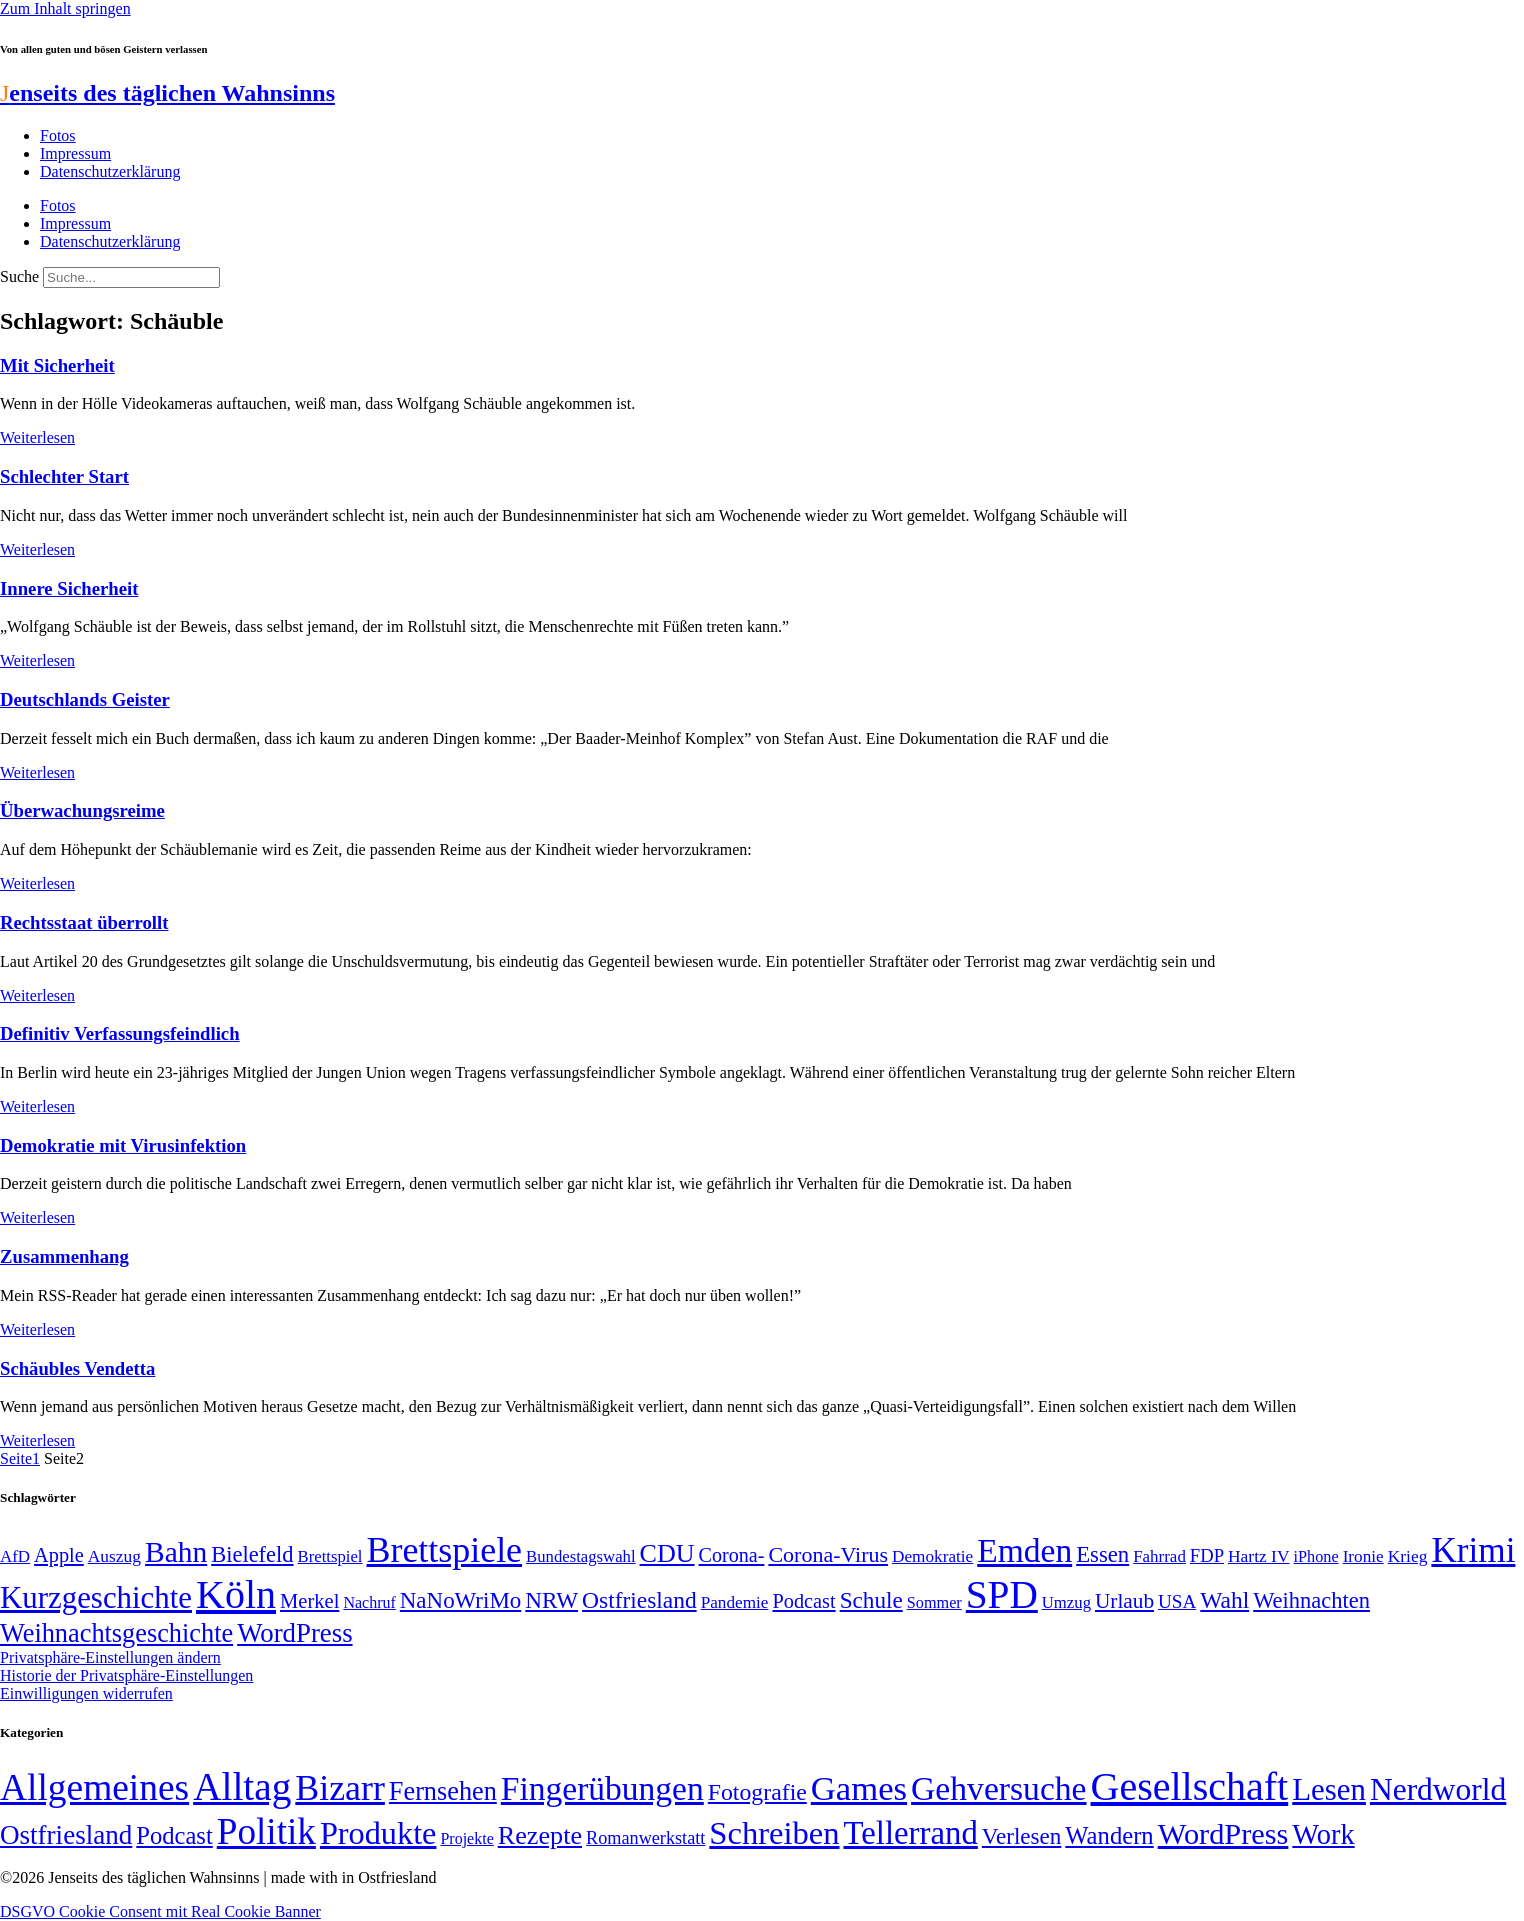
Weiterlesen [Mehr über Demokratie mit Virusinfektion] (37, 1217)
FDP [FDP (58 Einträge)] (1207, 1555)
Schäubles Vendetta (77, 1368)
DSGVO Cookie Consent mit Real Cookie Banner (160, 1911)
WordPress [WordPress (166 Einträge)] (1223, 1834)
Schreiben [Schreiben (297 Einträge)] (774, 1833)
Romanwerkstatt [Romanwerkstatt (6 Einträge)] (645, 1838)
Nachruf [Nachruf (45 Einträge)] (369, 1602)
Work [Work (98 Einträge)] (1323, 1834)
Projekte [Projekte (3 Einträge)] (466, 1838)
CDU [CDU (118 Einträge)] (667, 1553)
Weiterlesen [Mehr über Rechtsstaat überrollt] (37, 995)
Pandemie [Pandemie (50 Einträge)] (735, 1602)
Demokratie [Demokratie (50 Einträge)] (932, 1556)
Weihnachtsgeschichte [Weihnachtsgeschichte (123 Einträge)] (116, 1633)
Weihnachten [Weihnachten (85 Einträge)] (1311, 1600)
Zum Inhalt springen (65, 8)
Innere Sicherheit (69, 588)
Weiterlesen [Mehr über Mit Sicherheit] (37, 437)
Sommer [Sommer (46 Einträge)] (934, 1603)
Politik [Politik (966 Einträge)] (266, 1831)
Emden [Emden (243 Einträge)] (1024, 1550)
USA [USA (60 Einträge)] (1177, 1601)
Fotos (58, 135)
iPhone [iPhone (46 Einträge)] (1316, 1557)
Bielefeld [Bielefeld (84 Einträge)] (252, 1554)
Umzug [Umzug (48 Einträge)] (1066, 1602)
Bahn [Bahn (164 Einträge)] (176, 1552)
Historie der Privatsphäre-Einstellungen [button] (126, 1675)
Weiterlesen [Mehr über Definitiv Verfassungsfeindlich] (37, 1106)
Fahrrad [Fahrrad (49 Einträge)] (1159, 1556)
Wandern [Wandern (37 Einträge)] (1109, 1835)
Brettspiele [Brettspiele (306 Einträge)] (445, 1550)
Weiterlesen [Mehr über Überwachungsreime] (37, 883)
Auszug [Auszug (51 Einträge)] (114, 1556)
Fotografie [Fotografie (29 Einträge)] (757, 1792)
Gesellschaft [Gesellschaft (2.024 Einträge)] (1190, 1786)
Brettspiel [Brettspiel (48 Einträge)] (330, 1556)
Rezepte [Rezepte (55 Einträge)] (540, 1835)
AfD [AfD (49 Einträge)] (15, 1556)
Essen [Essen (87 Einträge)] (1102, 1554)
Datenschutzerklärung (110, 171)
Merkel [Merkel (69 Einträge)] (309, 1601)
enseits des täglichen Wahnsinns (167, 93)
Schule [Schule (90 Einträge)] (871, 1600)
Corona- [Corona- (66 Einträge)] (732, 1555)
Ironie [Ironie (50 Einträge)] (1363, 1556)
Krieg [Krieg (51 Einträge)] (1408, 1556)
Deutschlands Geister (85, 699)
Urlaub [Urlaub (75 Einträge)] (1124, 1601)
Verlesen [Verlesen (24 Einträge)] (1021, 1836)
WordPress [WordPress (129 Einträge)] (294, 1633)
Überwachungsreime (82, 810)
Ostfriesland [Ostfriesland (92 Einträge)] (639, 1600)
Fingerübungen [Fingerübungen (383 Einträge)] (602, 1788)
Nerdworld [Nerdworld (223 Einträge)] (1438, 1789)
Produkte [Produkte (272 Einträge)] (378, 1833)
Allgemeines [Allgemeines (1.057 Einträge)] (94, 1787)
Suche (19, 276)
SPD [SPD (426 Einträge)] (1002, 1594)
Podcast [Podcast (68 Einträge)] (803, 1601)
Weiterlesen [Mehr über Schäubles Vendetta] (37, 1440)
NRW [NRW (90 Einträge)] (551, 1600)
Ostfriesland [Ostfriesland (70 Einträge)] (66, 1835)
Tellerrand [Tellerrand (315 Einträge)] (911, 1833)
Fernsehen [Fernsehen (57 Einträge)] (443, 1791)
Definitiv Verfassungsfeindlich (120, 1033)
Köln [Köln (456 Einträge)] (236, 1594)
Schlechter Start (64, 476)
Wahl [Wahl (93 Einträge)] (1224, 1600)
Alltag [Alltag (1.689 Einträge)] (242, 1786)
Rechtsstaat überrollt (84, 922)
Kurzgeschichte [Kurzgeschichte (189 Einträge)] (96, 1597)
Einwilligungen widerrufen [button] (86, 1693)
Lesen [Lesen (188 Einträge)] (1329, 1789)
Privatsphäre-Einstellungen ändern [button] (110, 1657)
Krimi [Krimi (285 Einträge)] (1473, 1550)
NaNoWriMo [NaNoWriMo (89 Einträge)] (460, 1600)
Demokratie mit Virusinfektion (123, 1145)
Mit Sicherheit (57, 365)
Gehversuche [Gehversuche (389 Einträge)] (998, 1788)
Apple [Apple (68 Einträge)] (59, 1555)
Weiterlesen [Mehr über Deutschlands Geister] (37, 772)
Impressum (75, 153)
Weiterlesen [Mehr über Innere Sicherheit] (37, 660)
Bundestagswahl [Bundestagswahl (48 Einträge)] (580, 1556)
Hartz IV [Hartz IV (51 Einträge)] (1258, 1556)
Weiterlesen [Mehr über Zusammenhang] (37, 1329)
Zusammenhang (64, 1256)
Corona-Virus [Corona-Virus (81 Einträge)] (828, 1554)
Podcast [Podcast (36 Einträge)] (174, 1835)
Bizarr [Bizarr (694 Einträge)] (340, 1788)
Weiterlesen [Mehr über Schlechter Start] (37, 549)
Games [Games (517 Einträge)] (859, 1788)
